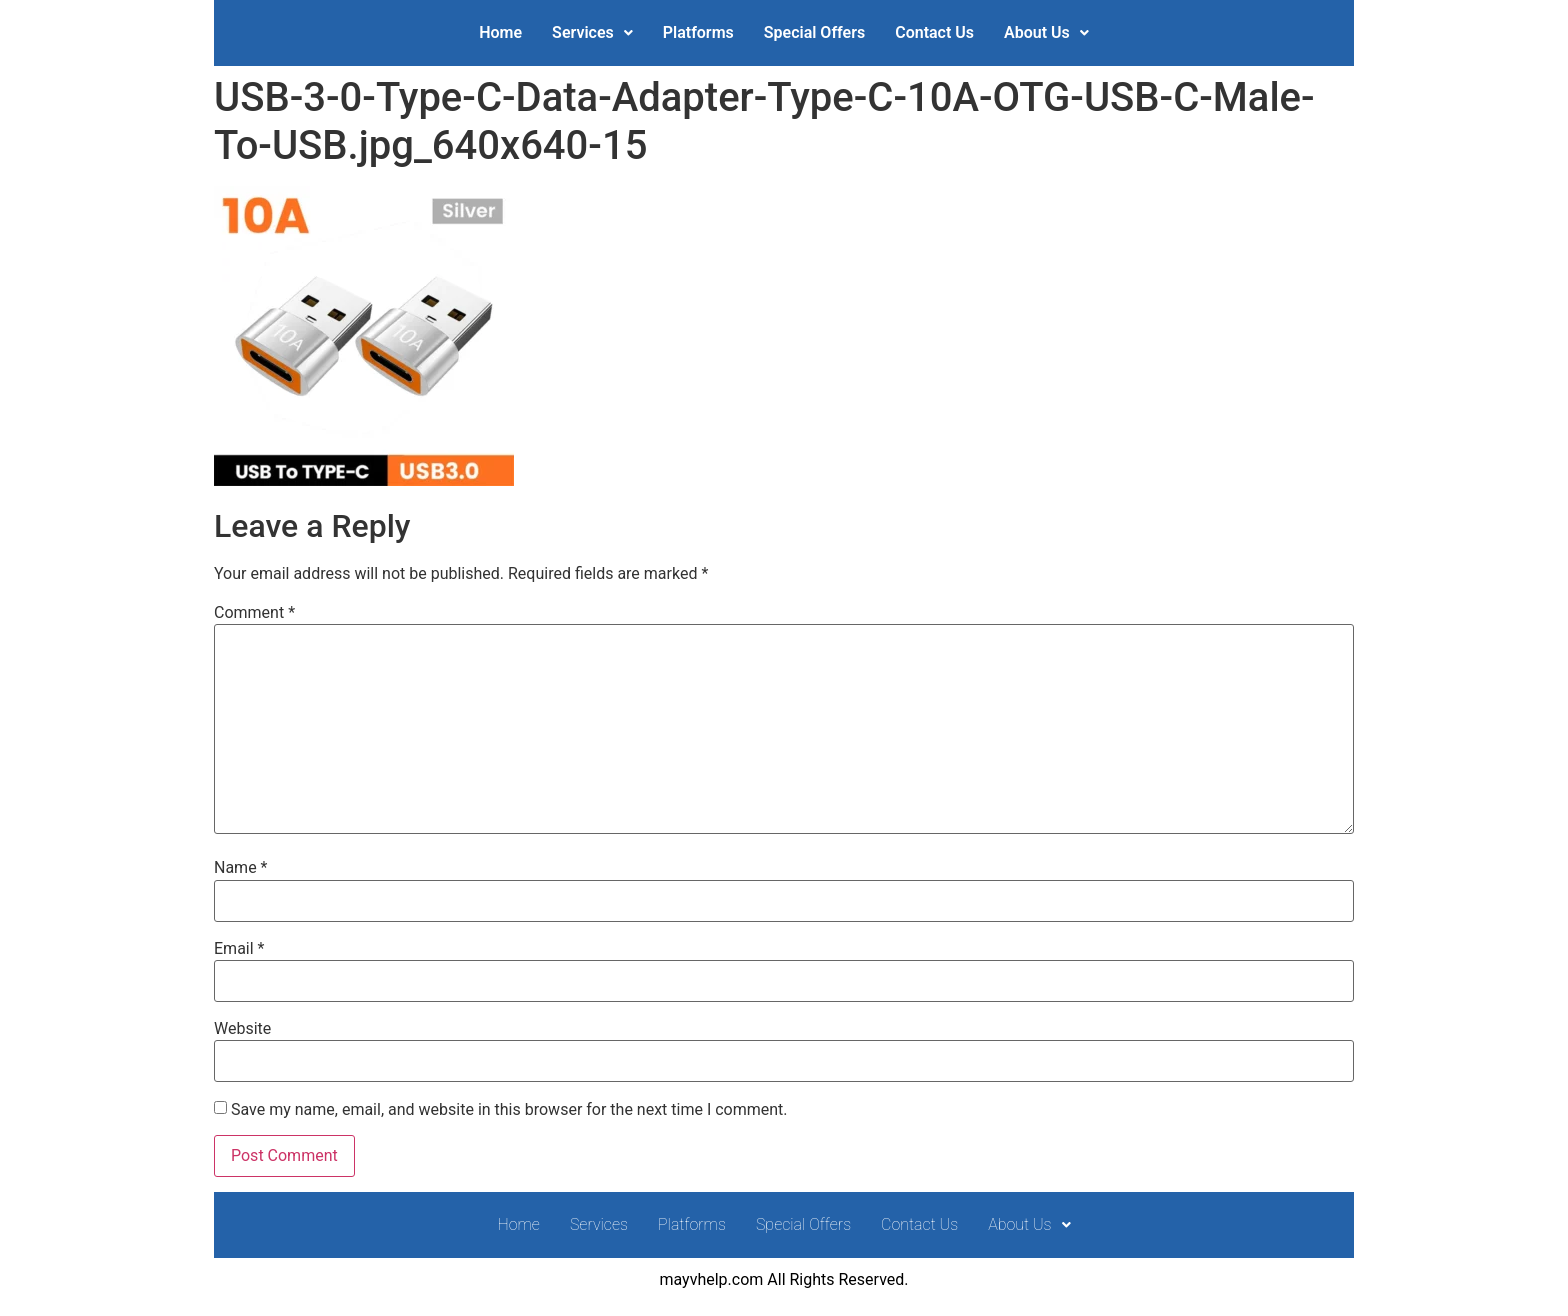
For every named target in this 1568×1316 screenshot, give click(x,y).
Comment (254, 613)
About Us (1046, 32)
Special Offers (814, 32)
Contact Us (934, 32)
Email (239, 949)
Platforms (698, 32)
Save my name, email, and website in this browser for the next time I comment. (509, 1110)
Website (242, 1029)
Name (241, 868)
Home (500, 32)
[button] (592, 33)
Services (592, 32)
